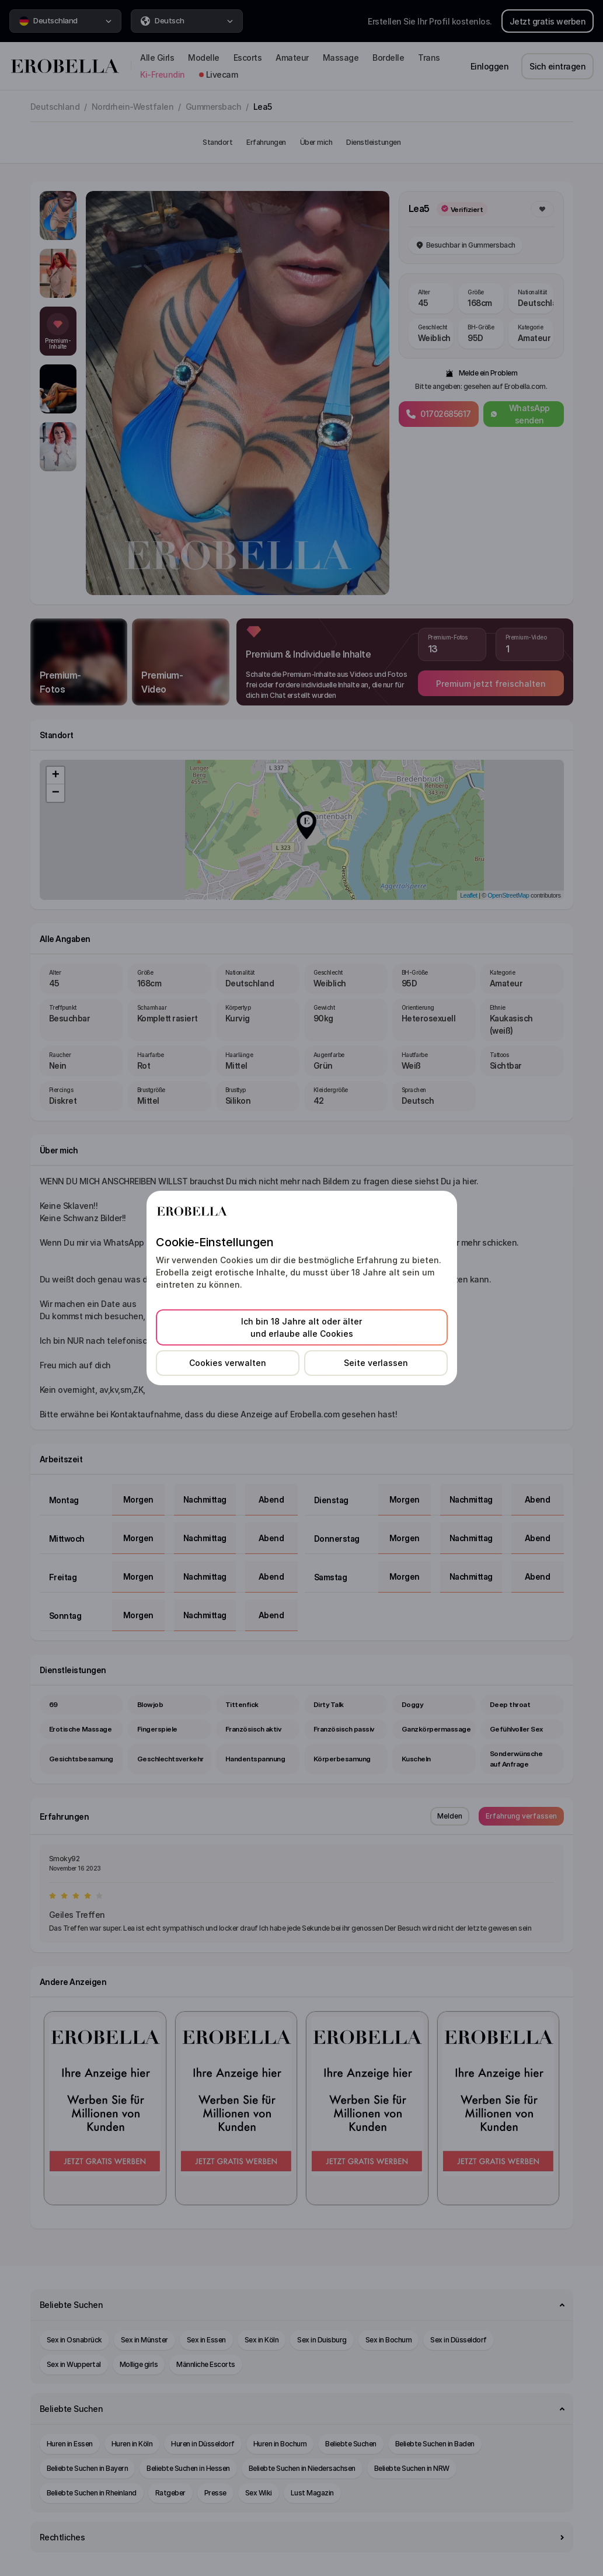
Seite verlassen (376, 1363)
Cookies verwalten (227, 1363)
